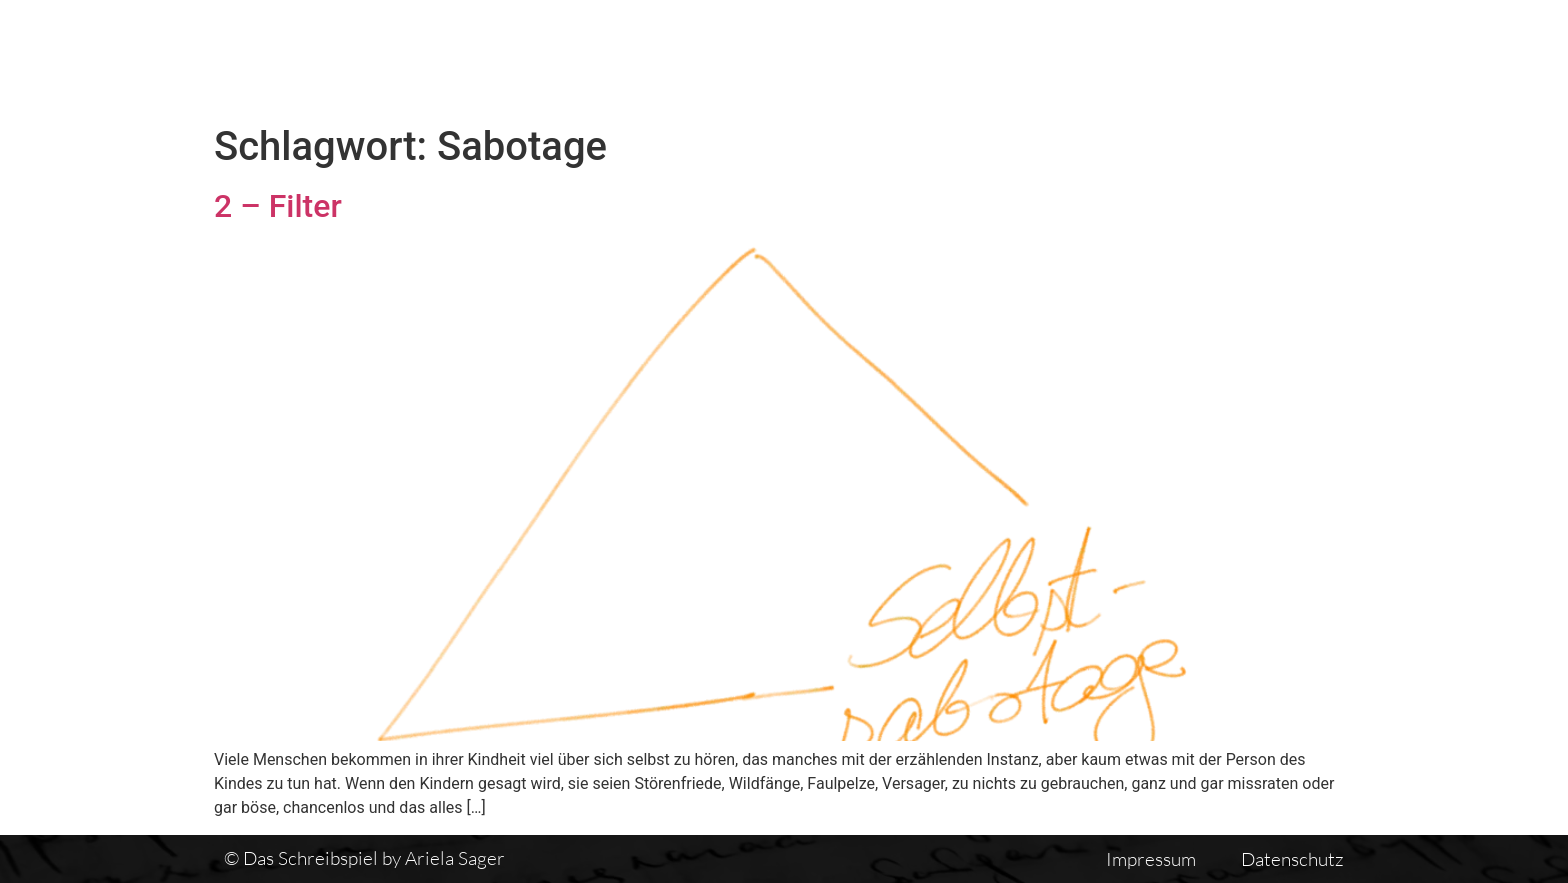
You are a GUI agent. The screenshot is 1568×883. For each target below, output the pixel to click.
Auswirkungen (1337, 56)
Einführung (1177, 56)
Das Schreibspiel (763, 56)
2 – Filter (278, 206)
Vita (1066, 56)
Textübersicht (943, 56)
